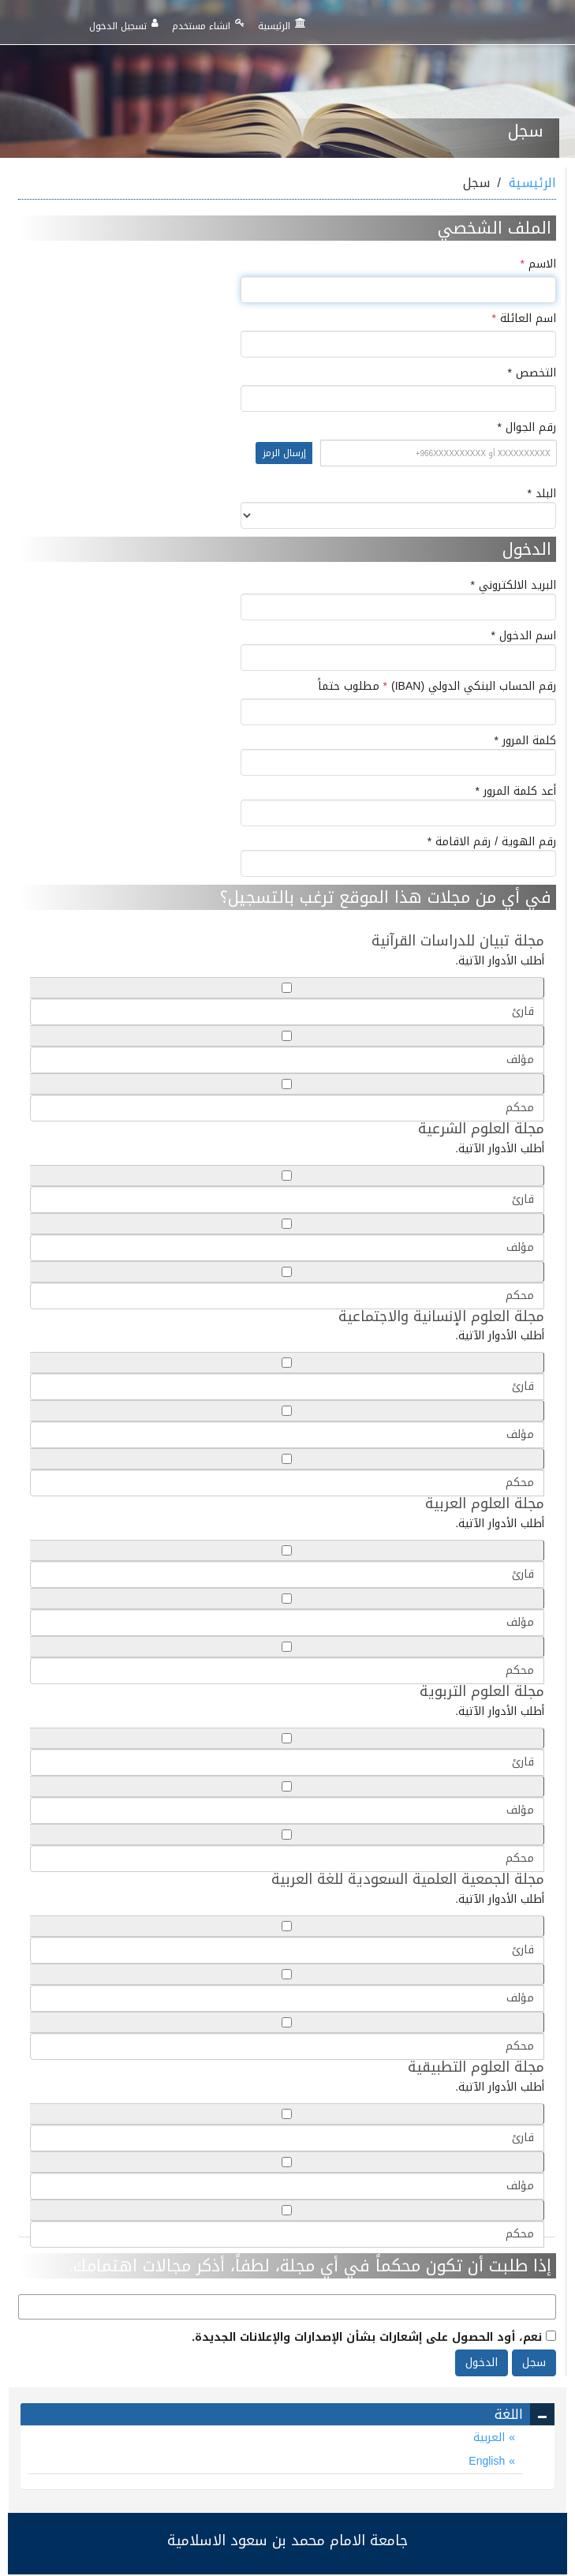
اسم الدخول (398, 649)
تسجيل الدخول (124, 26)
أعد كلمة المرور (398, 805)
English (489, 2461)
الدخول (481, 2362)
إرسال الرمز (284, 453)
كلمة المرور (398, 754)
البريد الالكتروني (398, 599)
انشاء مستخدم (208, 26)
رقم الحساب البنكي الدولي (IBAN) (437, 687)
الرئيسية (282, 26)
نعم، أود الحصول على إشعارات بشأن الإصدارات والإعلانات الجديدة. (374, 2336)
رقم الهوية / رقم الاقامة (398, 855)
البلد (398, 507)
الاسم (538, 264)
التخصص (514, 373)
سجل (534, 2362)
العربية (491, 2437)
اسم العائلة (524, 319)
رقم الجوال (287, 449)
